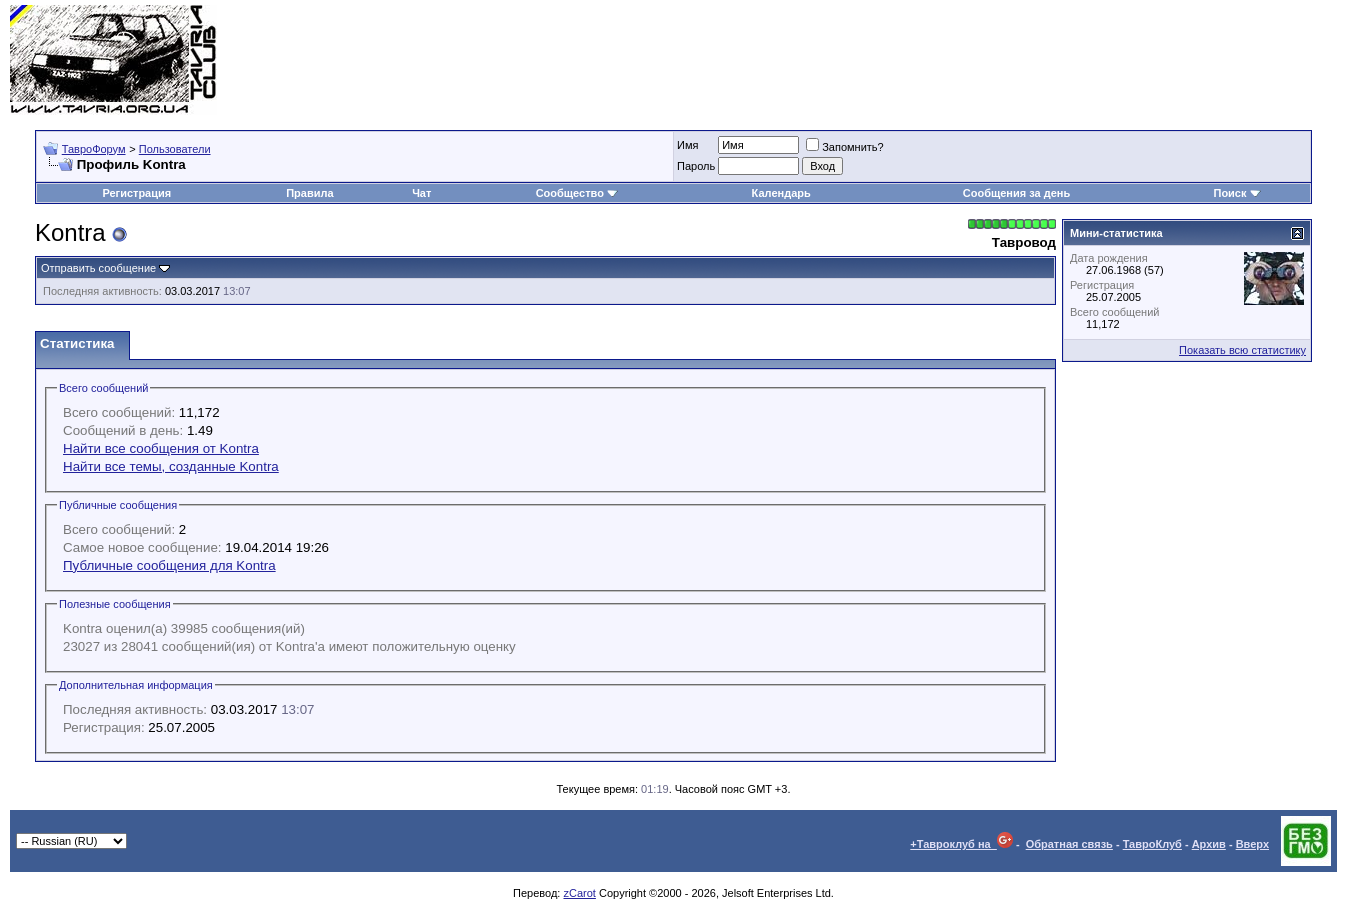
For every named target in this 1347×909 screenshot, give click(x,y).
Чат (421, 193)
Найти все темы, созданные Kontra (171, 466)
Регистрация (136, 193)
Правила (309, 193)
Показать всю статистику (1242, 350)
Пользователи (175, 149)
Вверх (1252, 844)
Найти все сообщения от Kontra (161, 448)
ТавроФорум (94, 149)
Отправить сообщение (98, 268)
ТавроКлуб (1152, 844)
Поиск (1236, 193)
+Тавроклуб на (961, 844)
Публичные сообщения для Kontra (169, 565)
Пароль (696, 166)
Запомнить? (845, 147)
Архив (1209, 844)
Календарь (781, 193)
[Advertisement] (973, 60)
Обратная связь (1069, 844)
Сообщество (577, 193)
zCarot (579, 893)
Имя (687, 145)
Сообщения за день (1016, 193)
